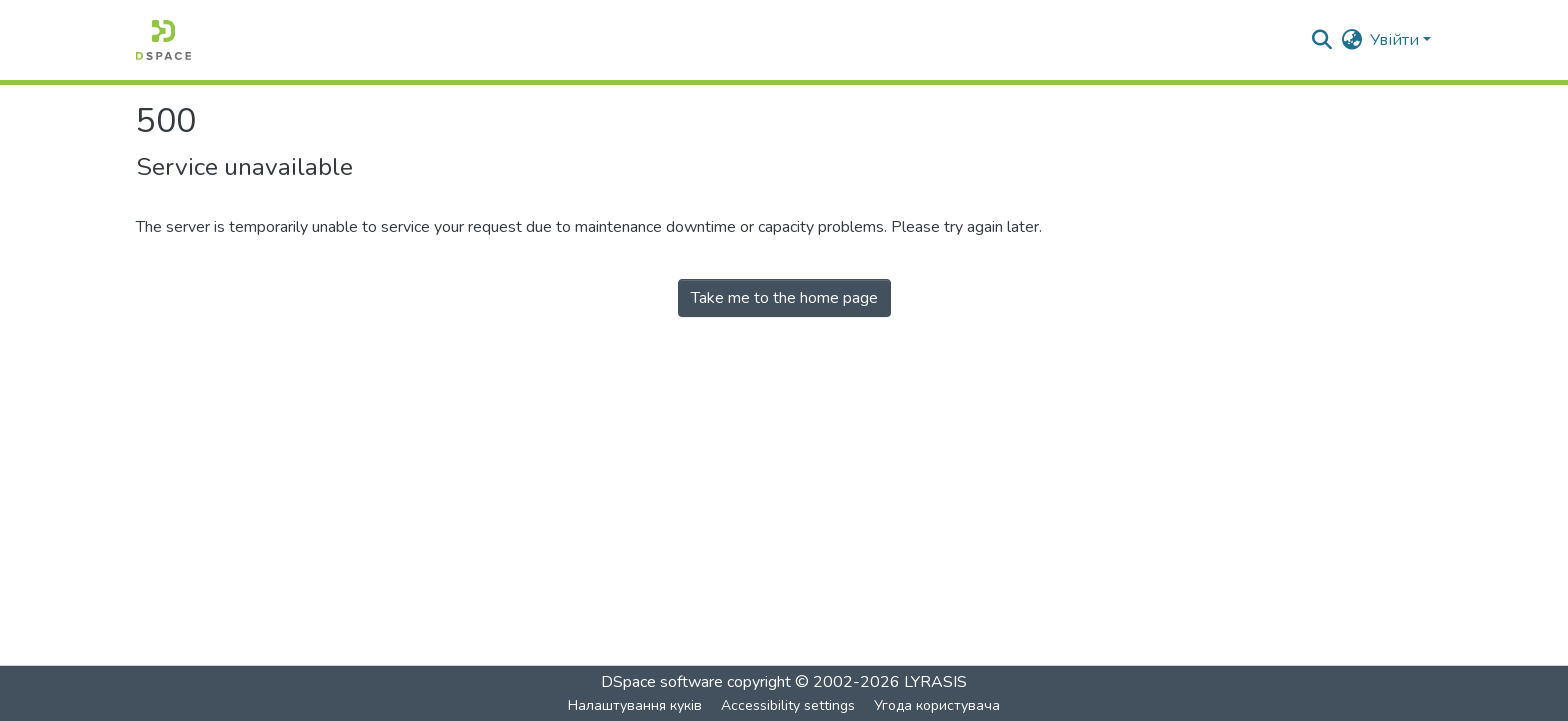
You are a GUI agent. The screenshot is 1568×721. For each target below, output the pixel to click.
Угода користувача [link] (937, 705)
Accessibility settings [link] (788, 705)
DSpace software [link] (662, 682)
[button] (163, 40)
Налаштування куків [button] (635, 705)
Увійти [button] (1396, 40)
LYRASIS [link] (935, 682)
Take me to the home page (784, 298)
